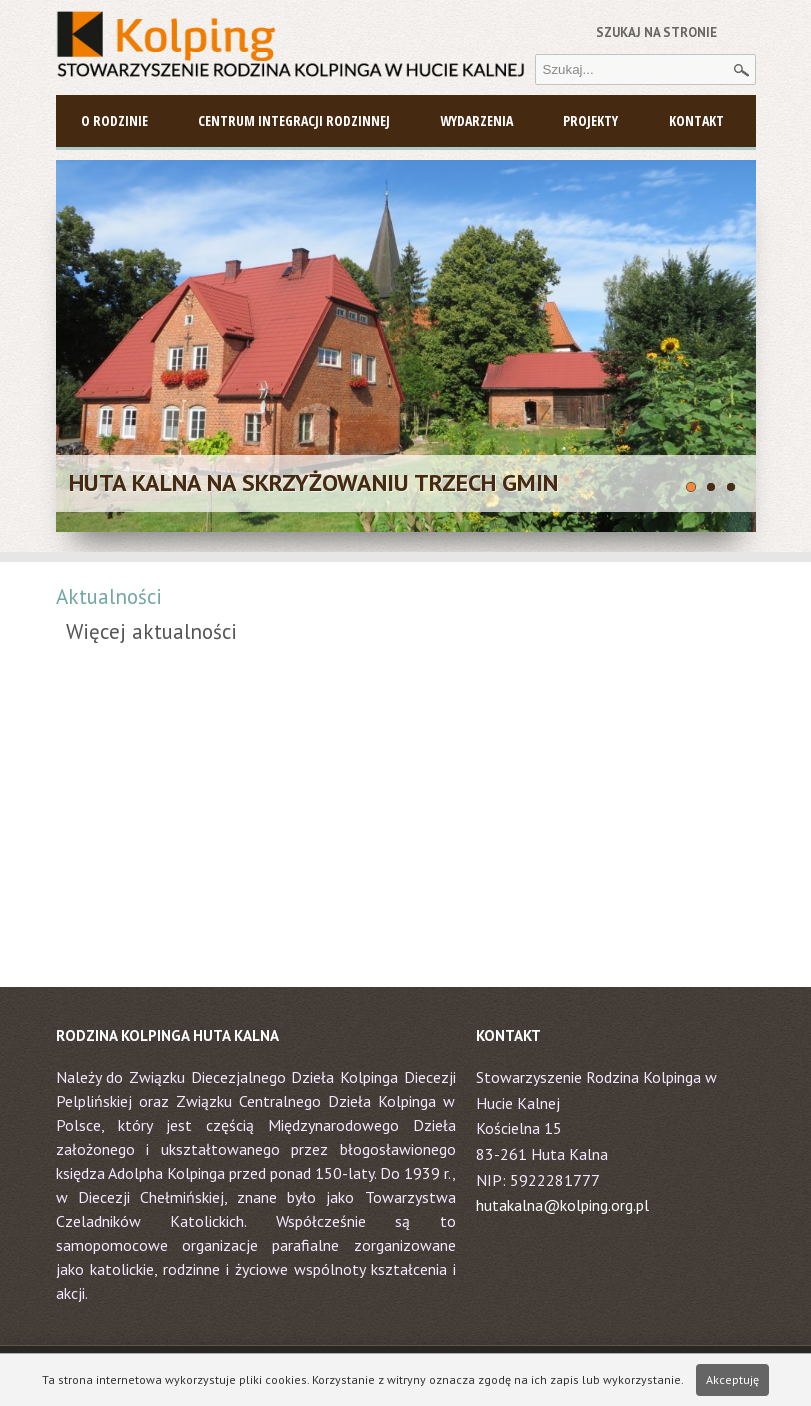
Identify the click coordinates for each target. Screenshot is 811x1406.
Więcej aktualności (151, 631)
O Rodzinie (114, 120)
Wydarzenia (476, 120)
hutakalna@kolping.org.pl (562, 1205)
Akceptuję (732, 1379)
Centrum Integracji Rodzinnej (294, 120)
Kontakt (696, 120)
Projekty (590, 120)
